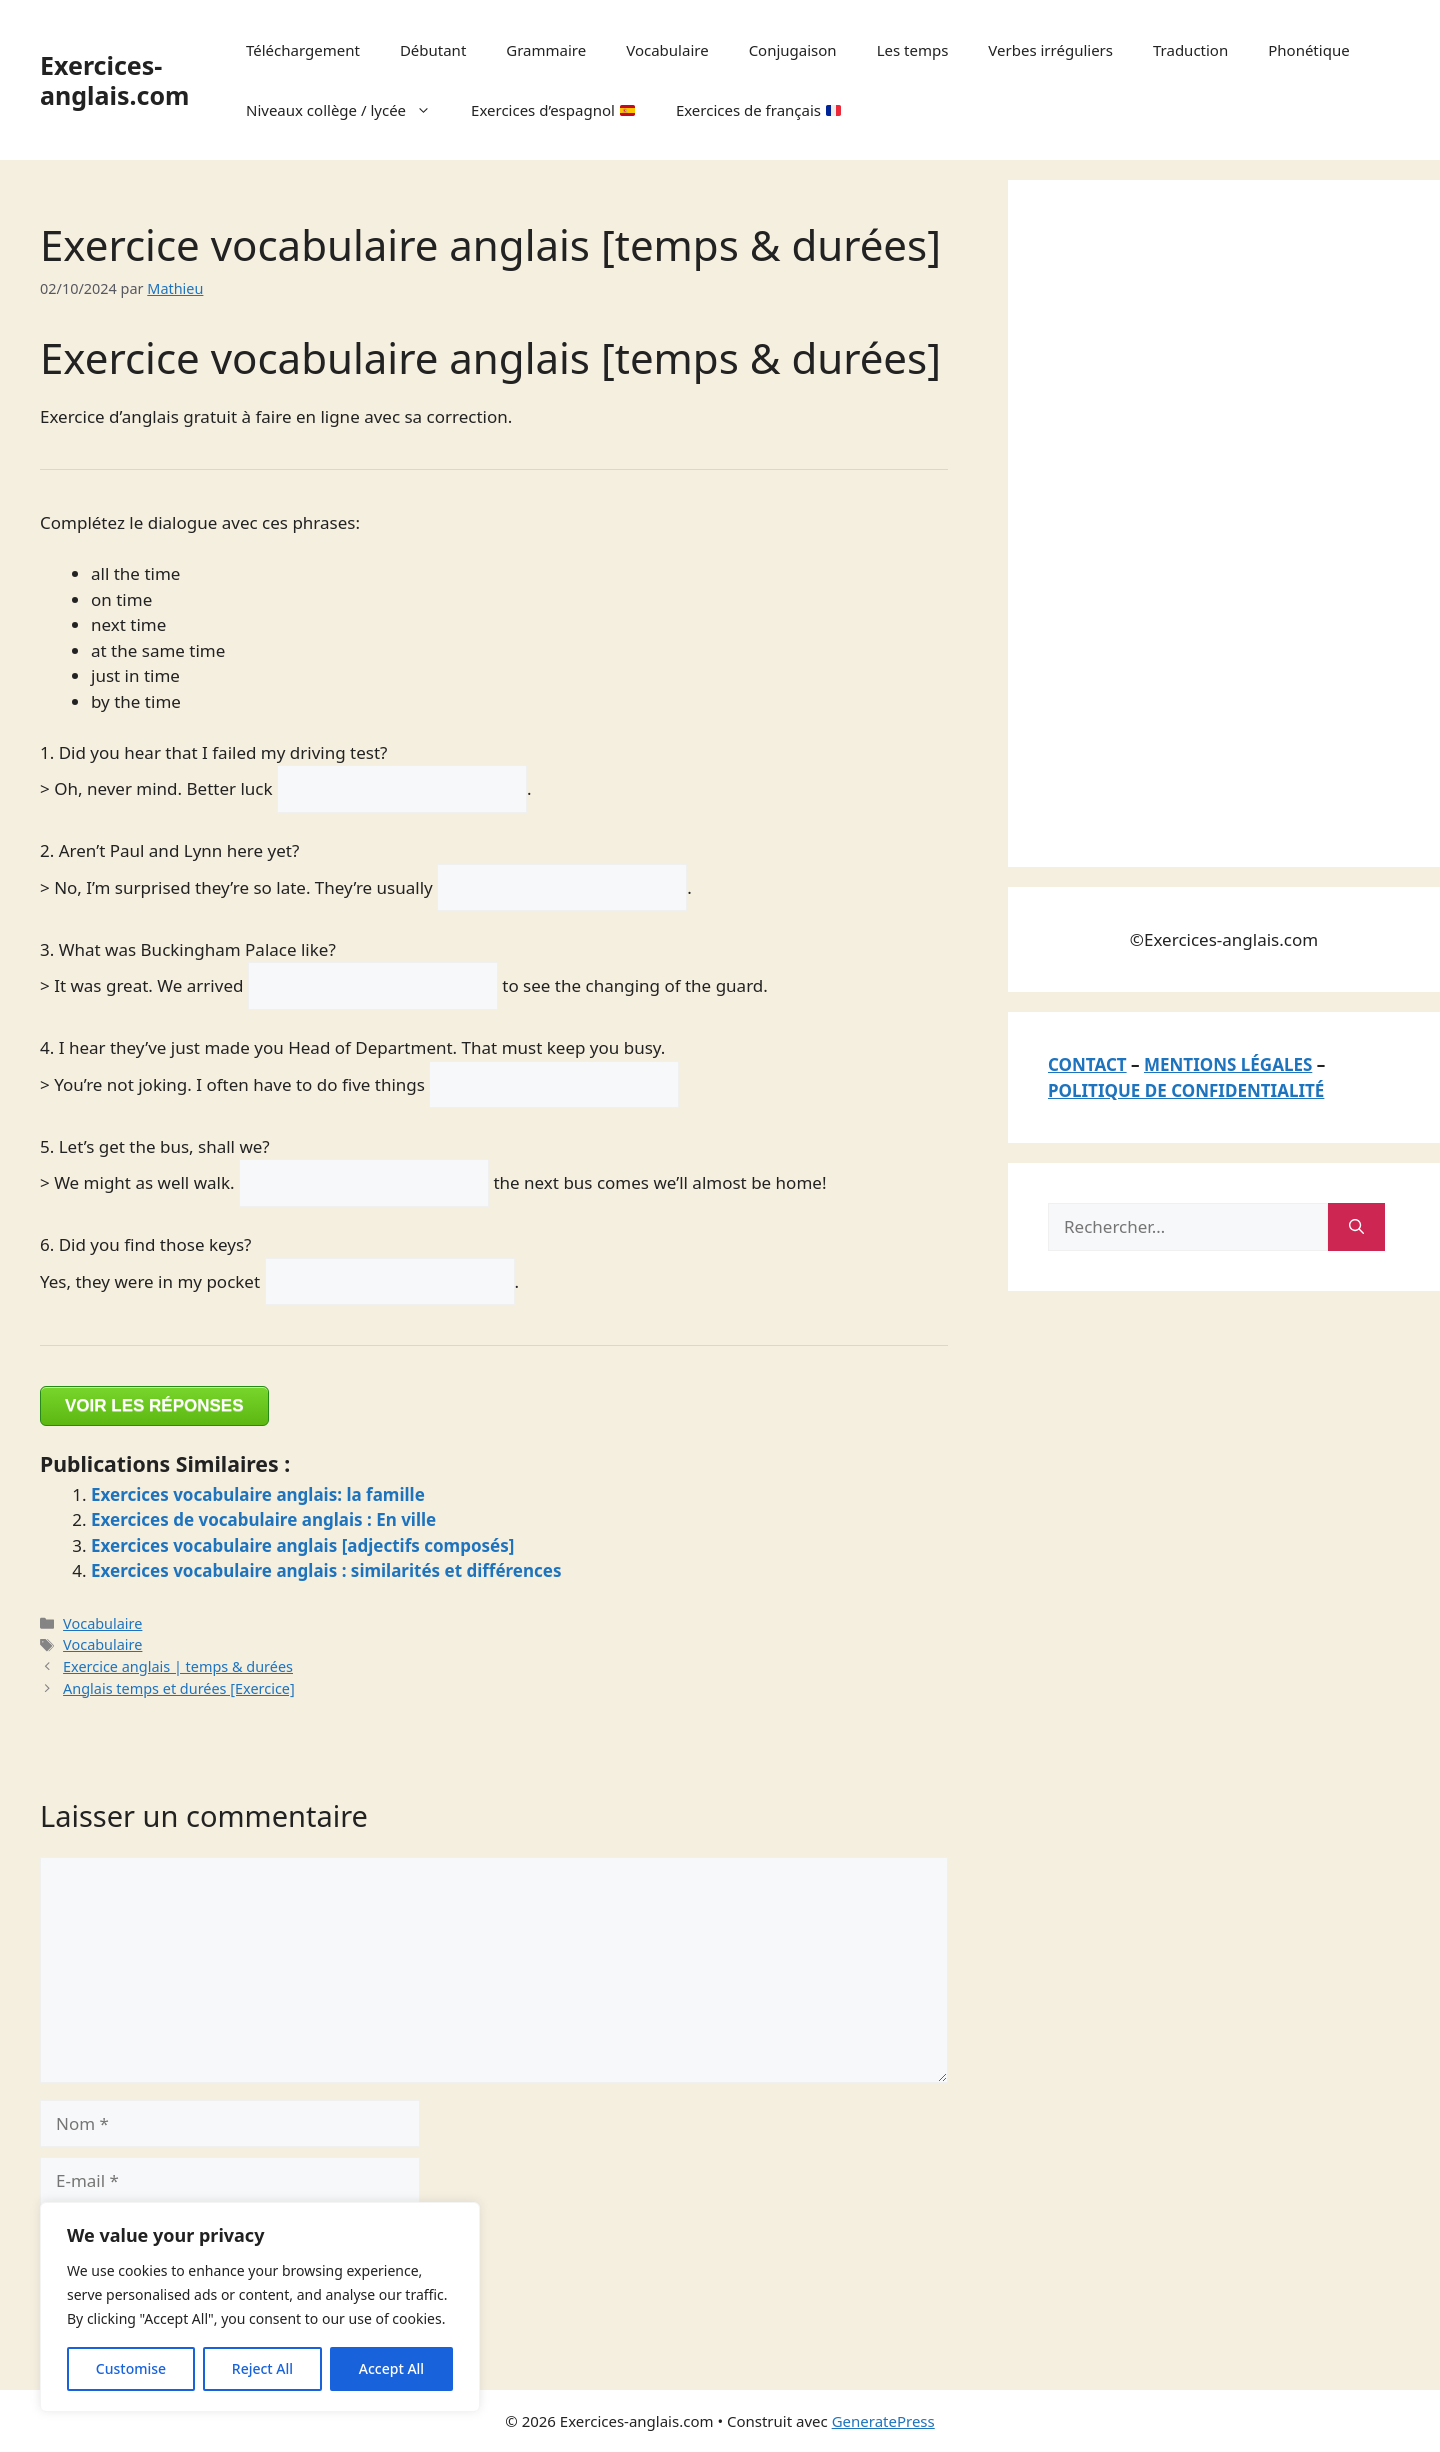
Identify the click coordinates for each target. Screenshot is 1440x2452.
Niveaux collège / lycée (348, 110)
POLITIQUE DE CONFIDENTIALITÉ (1186, 1090)
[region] (260, 2307)
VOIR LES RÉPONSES (154, 1405)
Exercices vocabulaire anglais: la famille (258, 1494)
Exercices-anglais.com (114, 80)
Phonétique (1308, 50)
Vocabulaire (667, 50)
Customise (131, 2368)
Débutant (433, 50)
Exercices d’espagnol (553, 110)
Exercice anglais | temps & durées (178, 1666)
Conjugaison (793, 50)
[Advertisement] (1198, 520)
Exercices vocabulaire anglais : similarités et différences (326, 1570)
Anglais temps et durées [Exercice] (179, 1688)
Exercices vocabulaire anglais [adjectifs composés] (302, 1545)
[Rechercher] (1356, 1227)
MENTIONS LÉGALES (1228, 1064)
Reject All (262, 2368)
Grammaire (546, 50)
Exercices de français (758, 110)
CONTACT (1087, 1064)
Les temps (913, 50)
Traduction (1190, 50)
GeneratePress (883, 2421)
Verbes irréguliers (1050, 50)
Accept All (391, 2368)
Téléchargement (303, 50)
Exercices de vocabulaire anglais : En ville (263, 1519)
